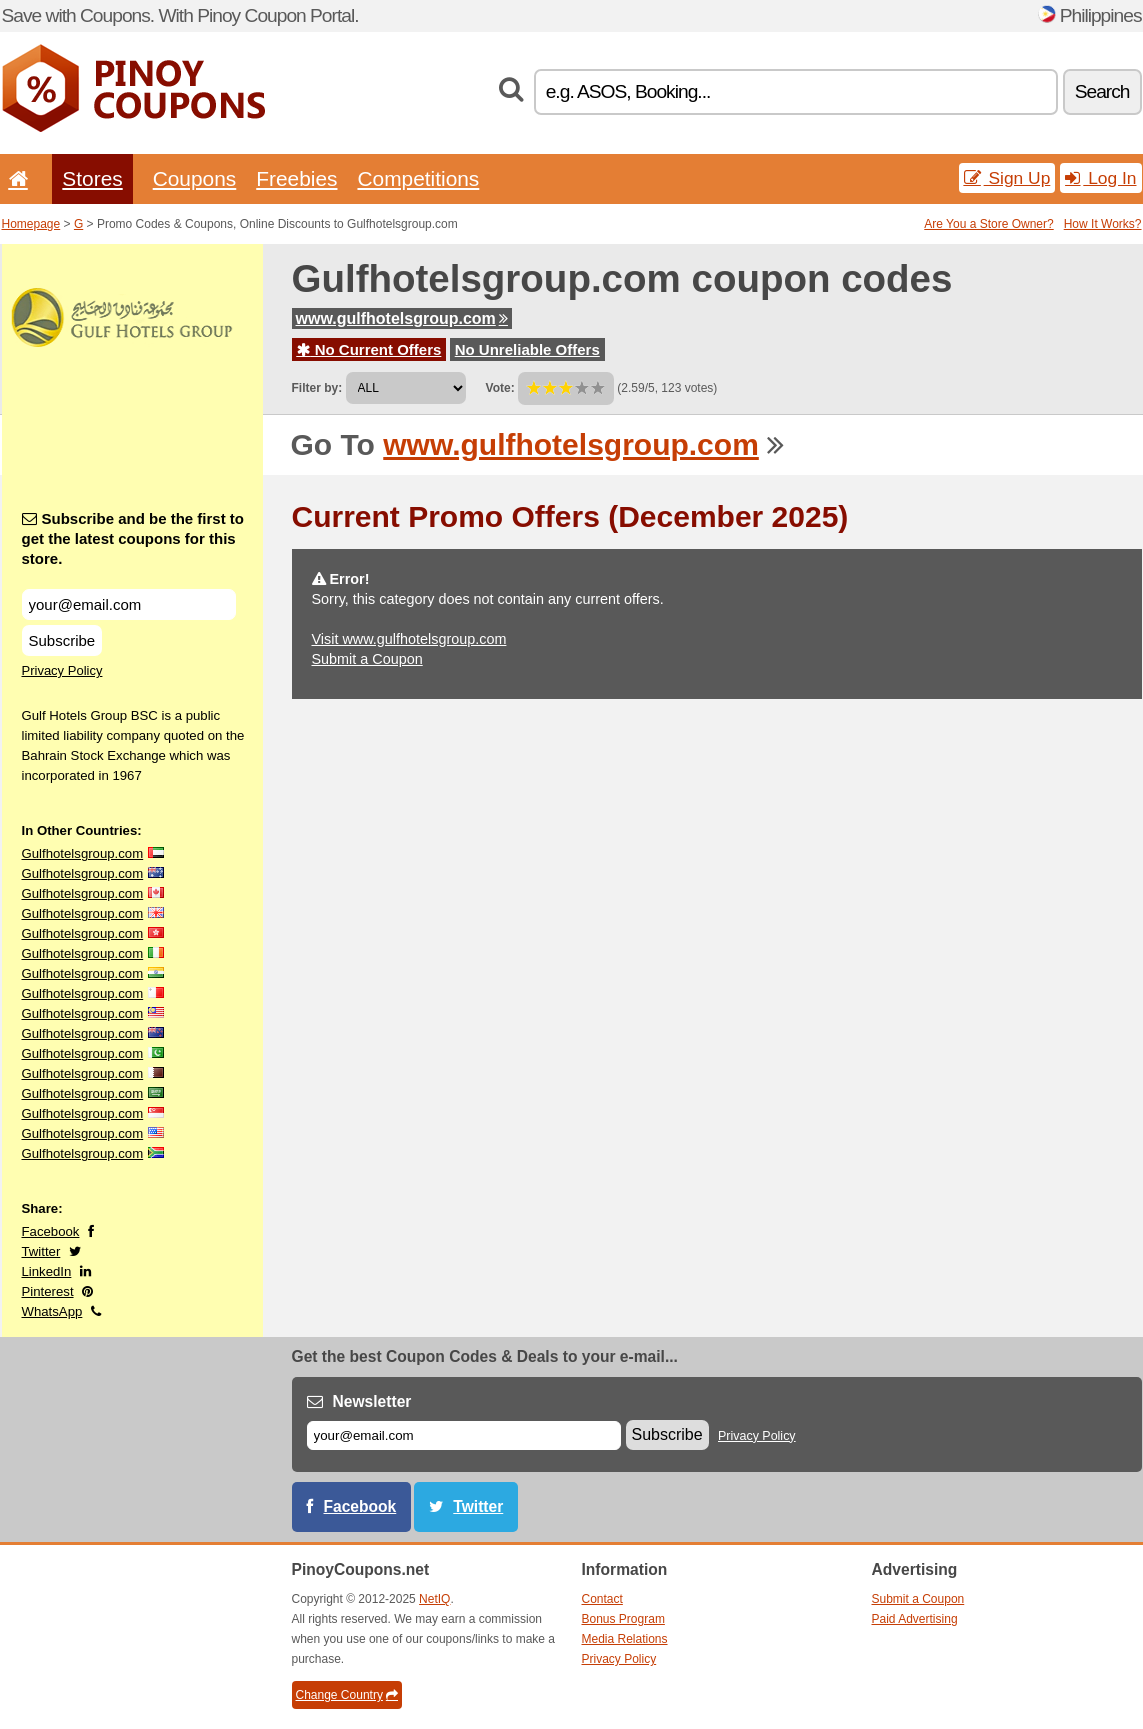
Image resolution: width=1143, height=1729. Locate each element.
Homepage (31, 224)
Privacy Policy (62, 670)
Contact (602, 1599)
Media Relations (625, 1639)
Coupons (195, 178)
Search (1102, 91)
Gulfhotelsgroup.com (83, 853)
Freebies (296, 178)
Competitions (418, 178)
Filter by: (317, 388)
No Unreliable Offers (527, 349)
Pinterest (48, 1291)
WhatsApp (52, 1311)
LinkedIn (47, 1271)
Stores (92, 178)
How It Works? (1103, 224)
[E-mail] (464, 1435)
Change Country (347, 1695)
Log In (1100, 178)
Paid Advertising (915, 1619)
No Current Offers (369, 349)
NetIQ (434, 1599)
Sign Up (1007, 178)
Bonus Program (623, 1619)
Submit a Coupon (367, 659)
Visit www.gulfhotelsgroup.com (409, 639)
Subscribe (62, 640)
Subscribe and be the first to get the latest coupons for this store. (133, 538)
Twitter (41, 1251)
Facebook (51, 1231)
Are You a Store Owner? (988, 224)
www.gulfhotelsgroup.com (402, 318)
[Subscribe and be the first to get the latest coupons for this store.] (129, 604)
